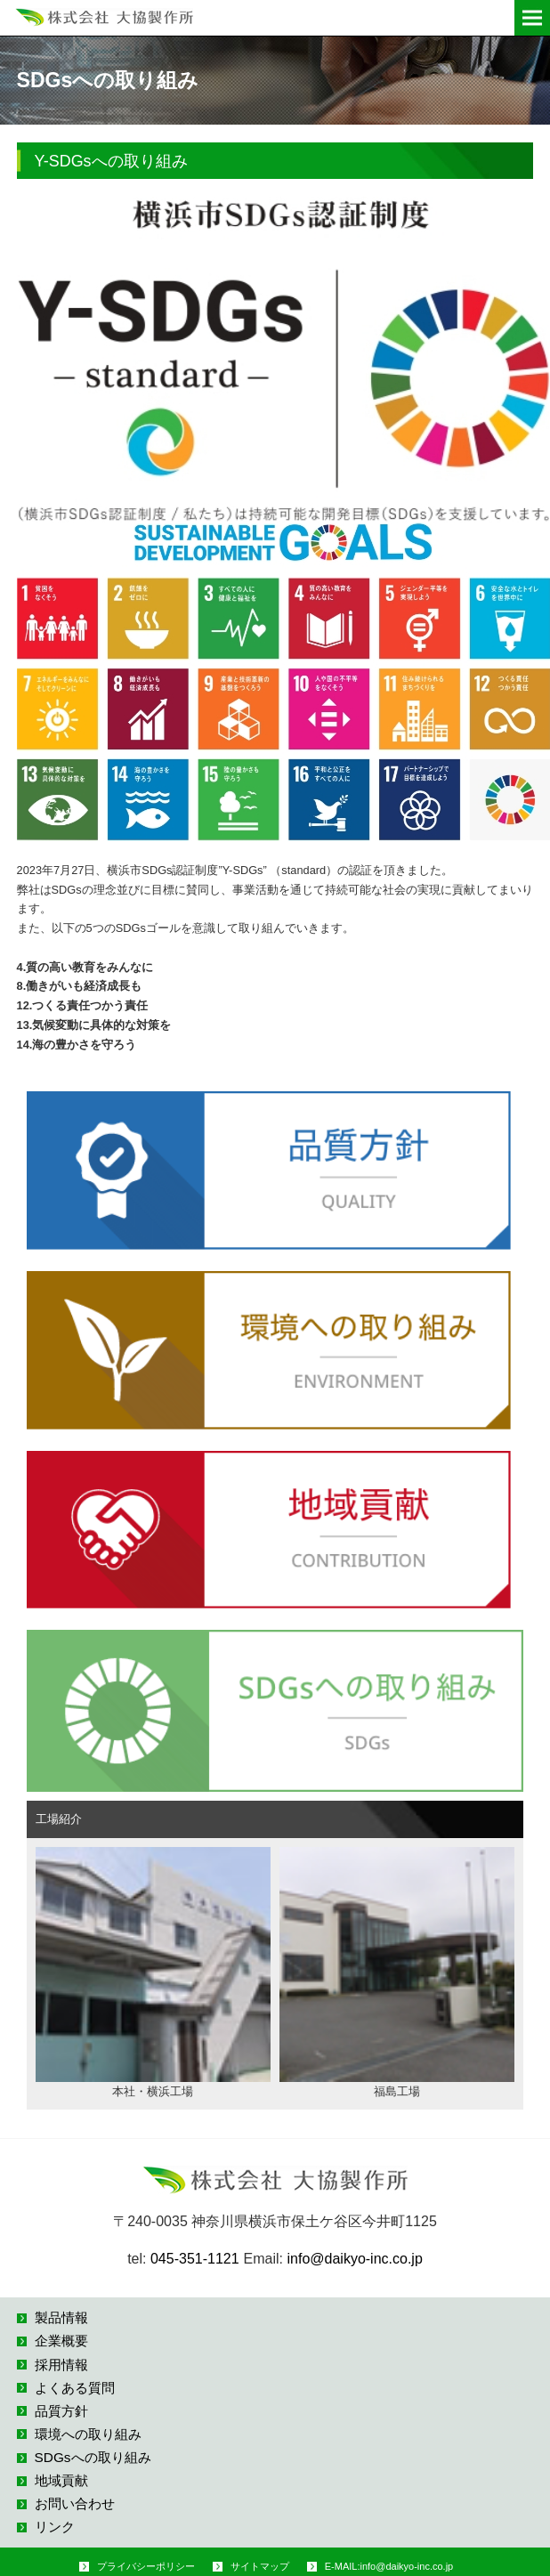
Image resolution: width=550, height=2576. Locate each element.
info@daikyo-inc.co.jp (355, 2258)
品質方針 (61, 2410)
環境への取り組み (88, 2434)
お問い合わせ (75, 2503)
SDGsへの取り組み (93, 2457)
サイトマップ (260, 2566)
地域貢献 (61, 2480)
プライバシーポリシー (146, 2566)
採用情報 (61, 2364)
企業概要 (61, 2340)
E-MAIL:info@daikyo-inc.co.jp (389, 2566)
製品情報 (61, 2317)
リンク (55, 2526)
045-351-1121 (194, 2258)
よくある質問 (75, 2387)
